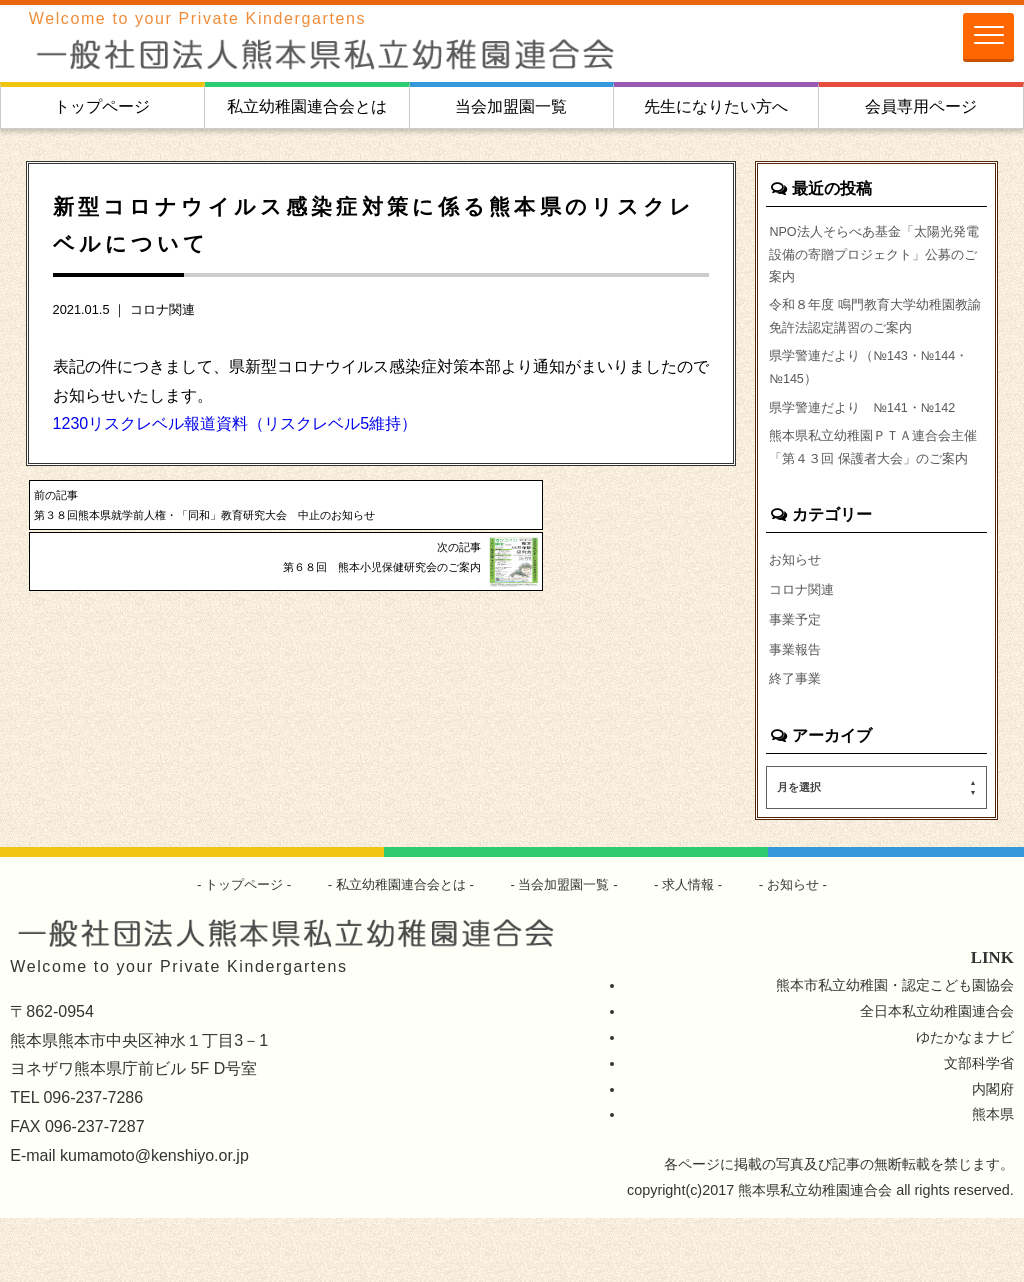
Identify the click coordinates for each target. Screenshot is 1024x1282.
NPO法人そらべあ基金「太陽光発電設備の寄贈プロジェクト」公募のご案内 (875, 259)
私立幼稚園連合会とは (307, 106)
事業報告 (797, 709)
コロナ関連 (162, 309)
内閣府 (993, 1152)
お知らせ (797, 616)
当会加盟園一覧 (511, 106)
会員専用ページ (921, 106)
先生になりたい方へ (716, 106)
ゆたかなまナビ (965, 1100)
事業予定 (797, 678)
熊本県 (993, 1178)
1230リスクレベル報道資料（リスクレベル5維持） (235, 423)
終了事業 (797, 741)
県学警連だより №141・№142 (871, 430)
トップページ (102, 106)
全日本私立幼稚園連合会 (937, 1074)
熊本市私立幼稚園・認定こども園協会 (895, 1048)
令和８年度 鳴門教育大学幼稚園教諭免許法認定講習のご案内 (876, 329)
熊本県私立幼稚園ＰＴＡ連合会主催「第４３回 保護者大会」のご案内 (876, 488)
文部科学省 (979, 1126)
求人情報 (699, 947)
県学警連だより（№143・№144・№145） (851, 386)
